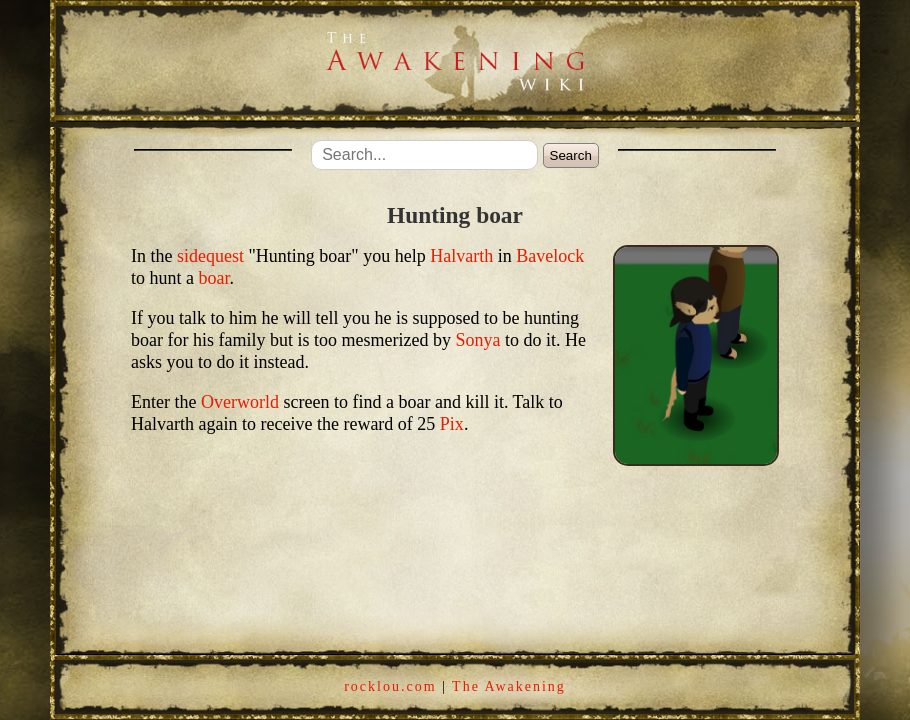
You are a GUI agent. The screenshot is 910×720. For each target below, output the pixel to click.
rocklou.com (390, 686)
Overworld (240, 402)
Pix (452, 424)
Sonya (477, 340)
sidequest (210, 256)
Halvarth (461, 256)
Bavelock (550, 256)
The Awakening (509, 686)
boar (214, 278)
